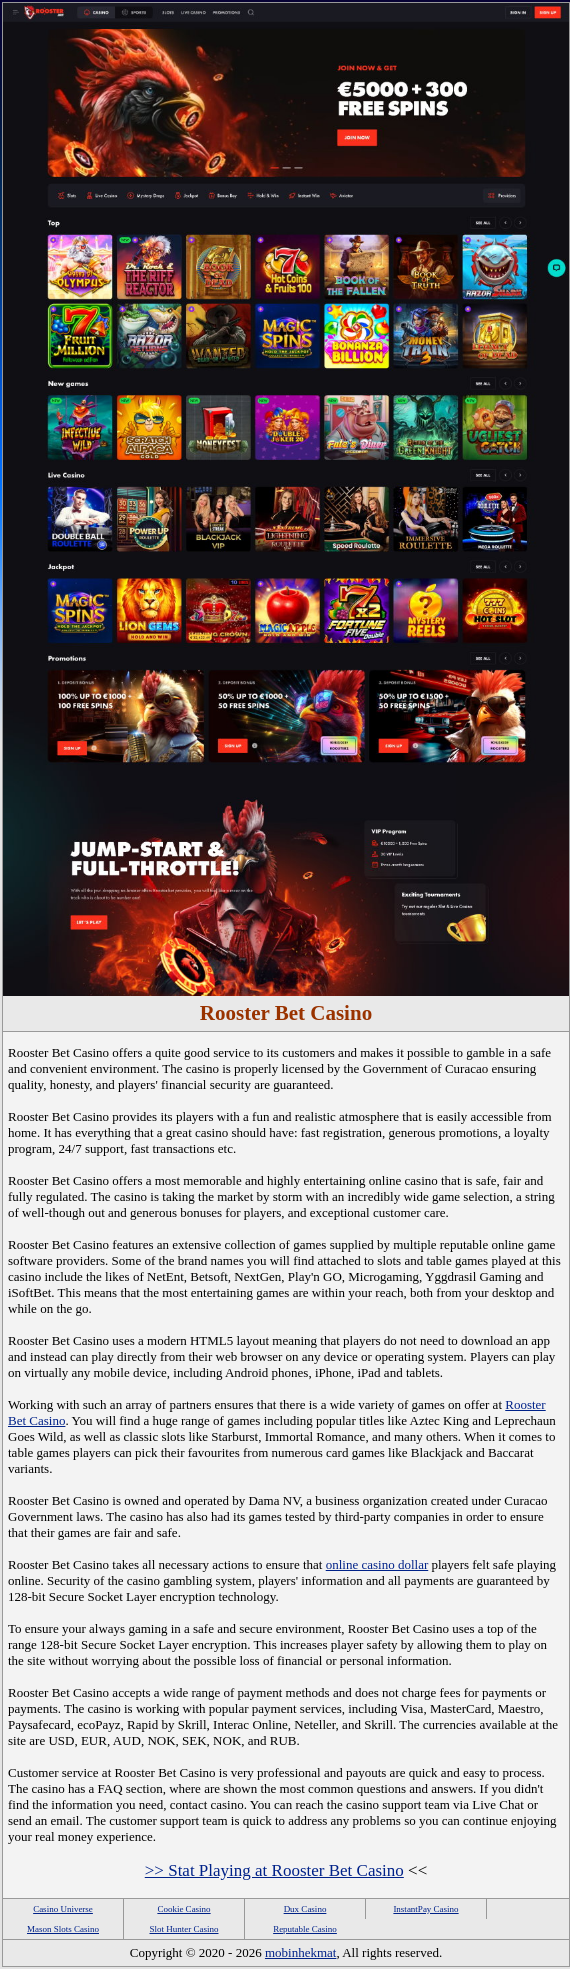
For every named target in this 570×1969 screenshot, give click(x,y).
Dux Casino (305, 1909)
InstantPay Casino (425, 1909)
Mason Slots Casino (63, 1929)
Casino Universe (63, 1909)
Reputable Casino (305, 1929)
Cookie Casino (183, 1909)
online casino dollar (377, 1564)
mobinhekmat (301, 1952)
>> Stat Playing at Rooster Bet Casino (274, 1870)
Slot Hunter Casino (184, 1929)
